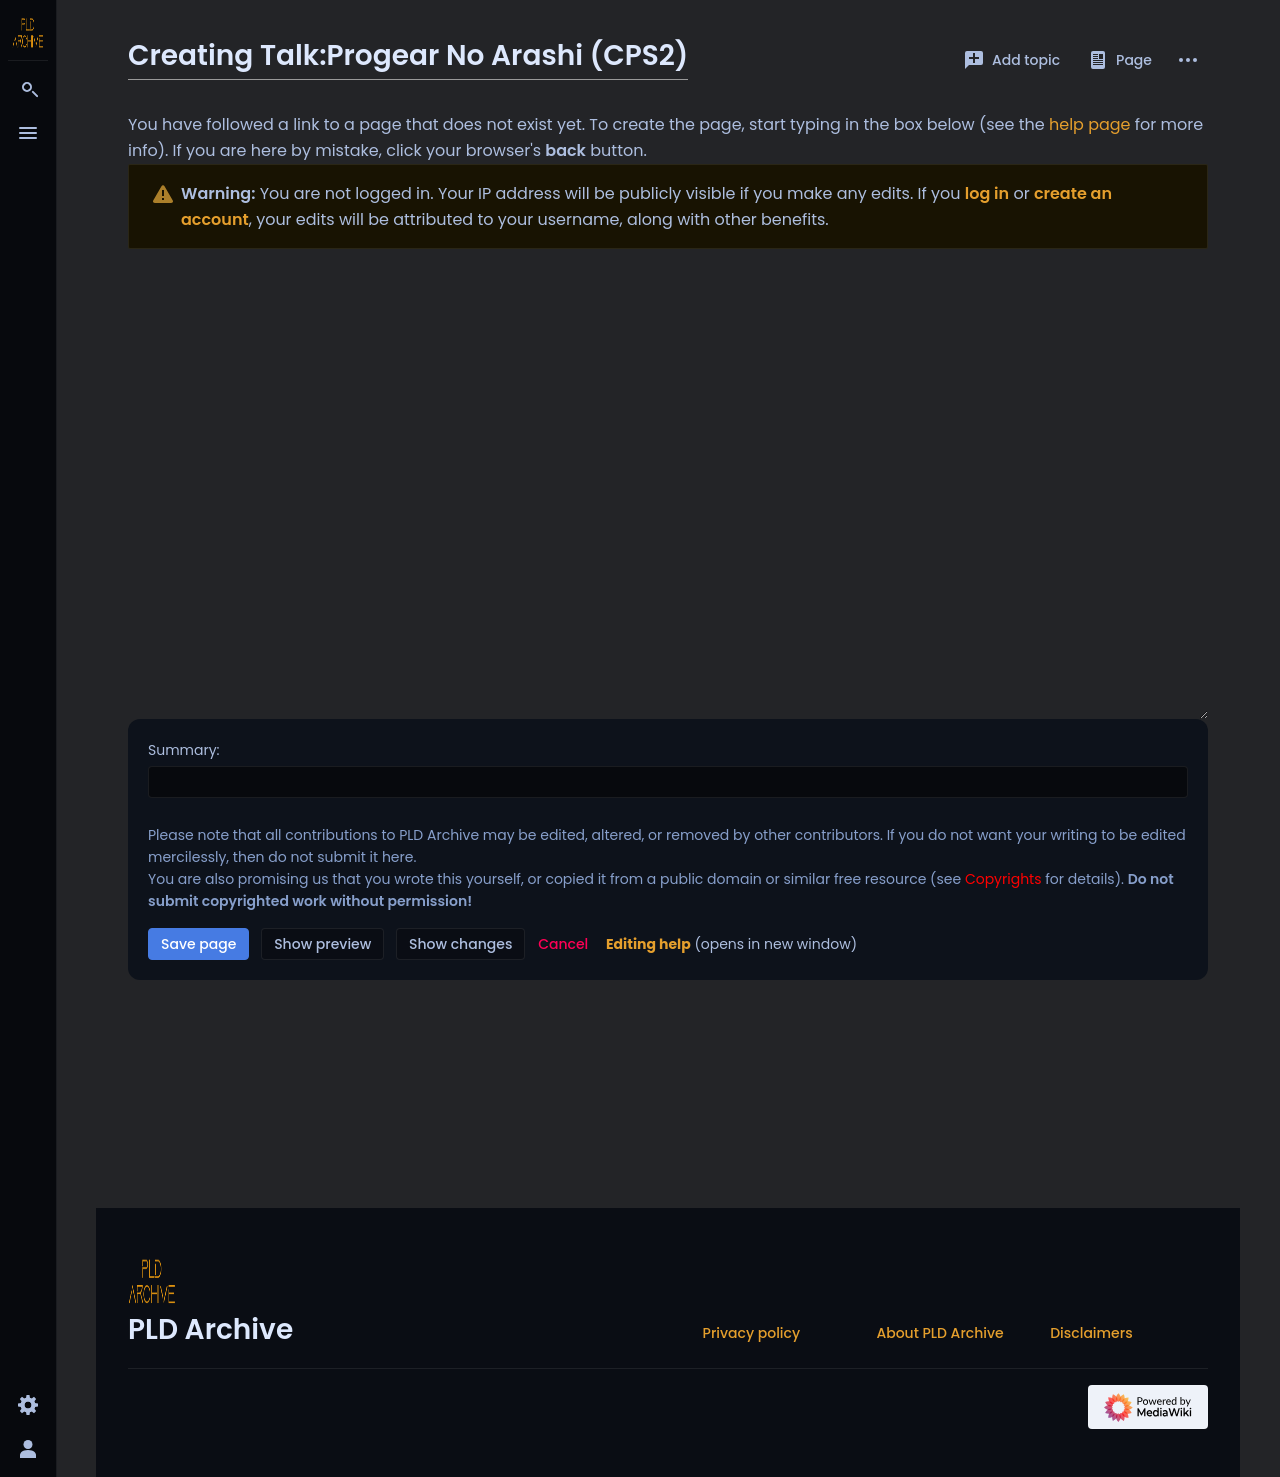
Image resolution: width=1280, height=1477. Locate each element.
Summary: (184, 750)
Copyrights (1003, 879)
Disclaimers (1091, 1333)
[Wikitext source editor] (668, 484)
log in (987, 193)
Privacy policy (752, 1333)
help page (1090, 124)
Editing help (648, 944)
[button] (563, 944)
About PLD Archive (939, 1333)
